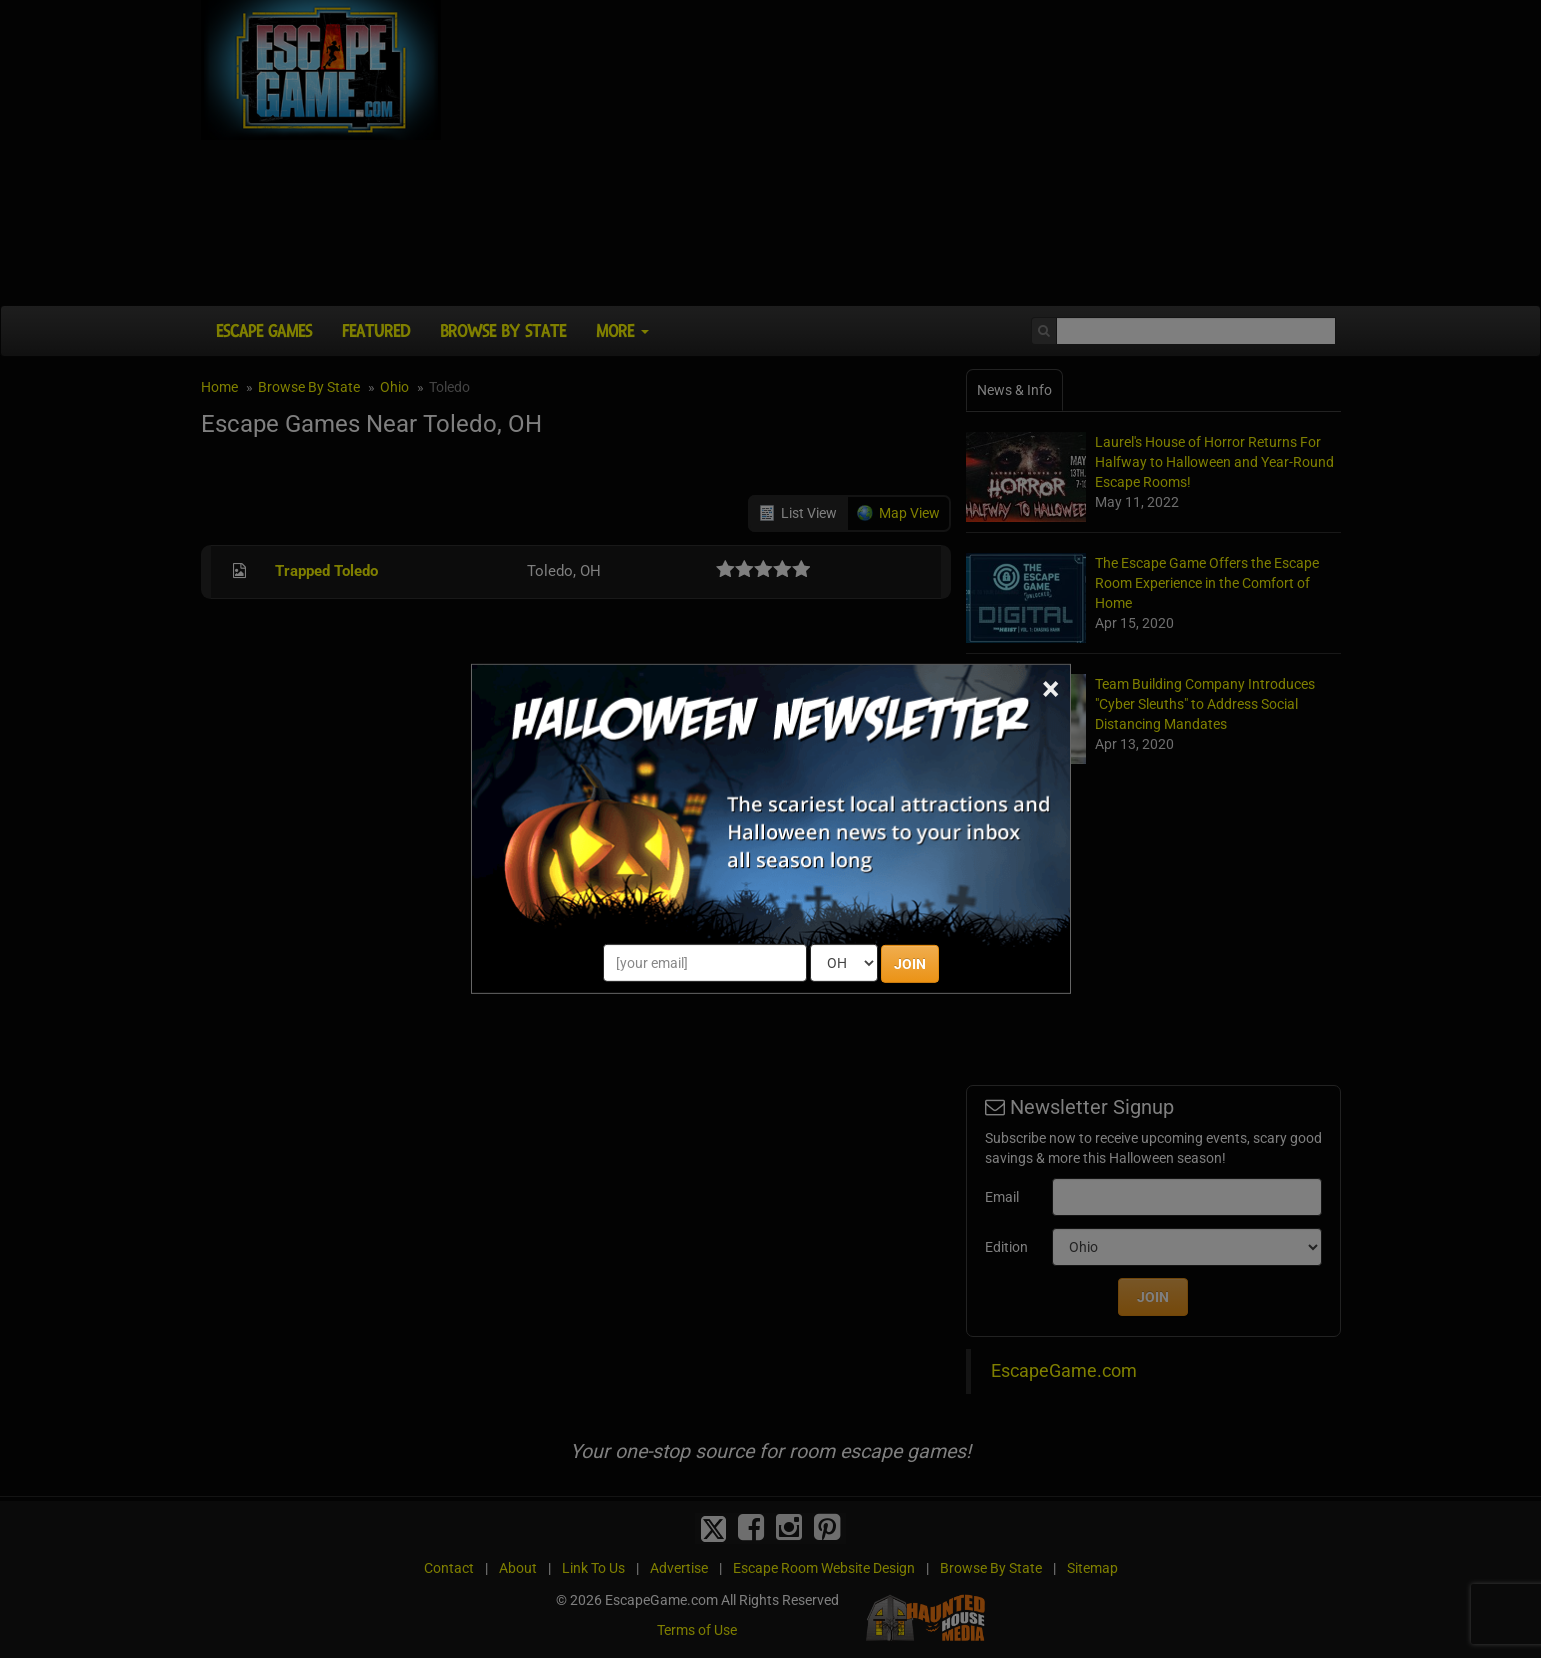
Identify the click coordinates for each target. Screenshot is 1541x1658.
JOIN (910, 964)
